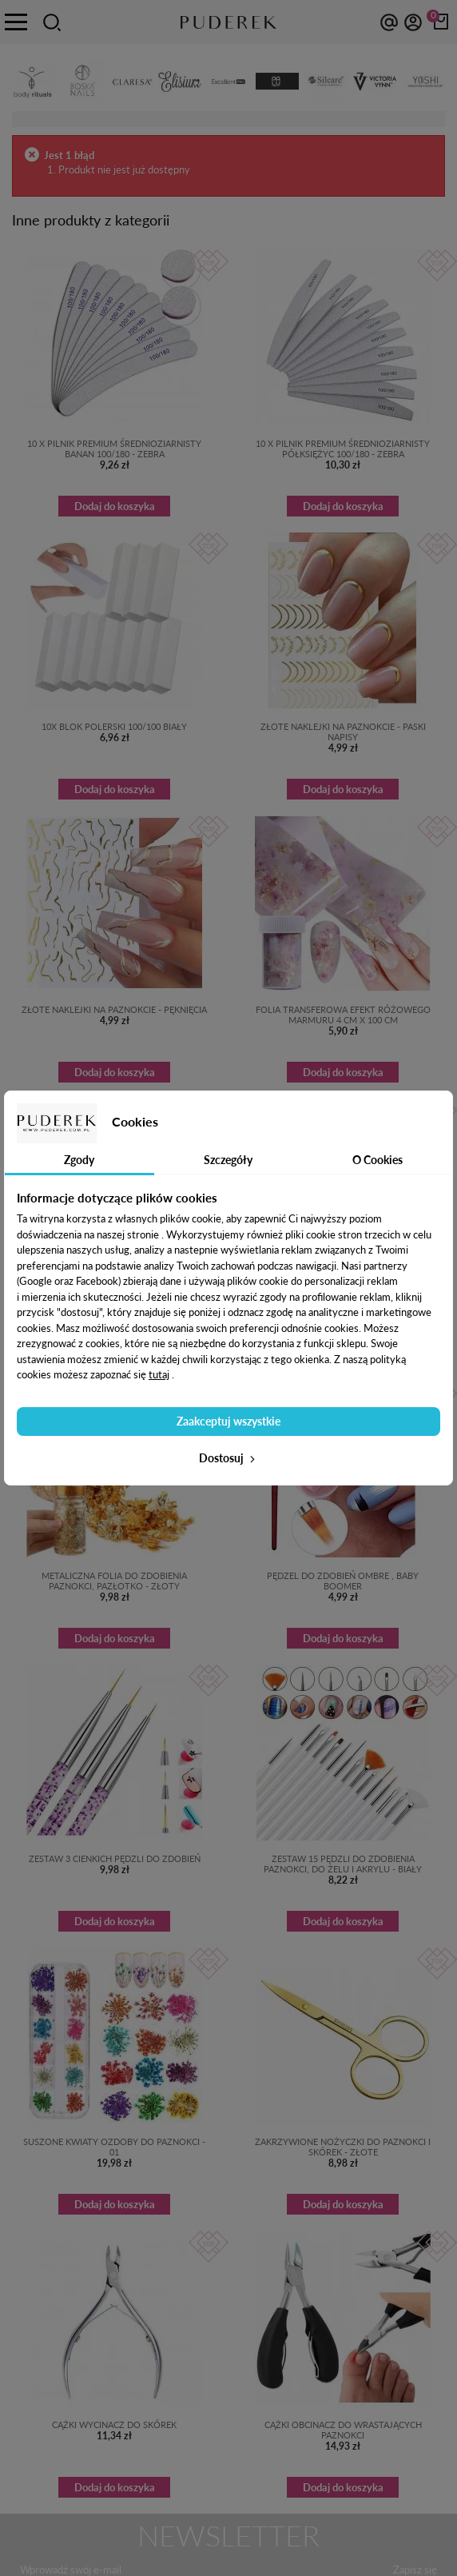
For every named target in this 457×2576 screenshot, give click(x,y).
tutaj (159, 1374)
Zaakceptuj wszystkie (228, 1421)
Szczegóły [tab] (228, 1159)
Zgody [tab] (79, 1159)
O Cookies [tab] (377, 1159)
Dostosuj (228, 1458)
